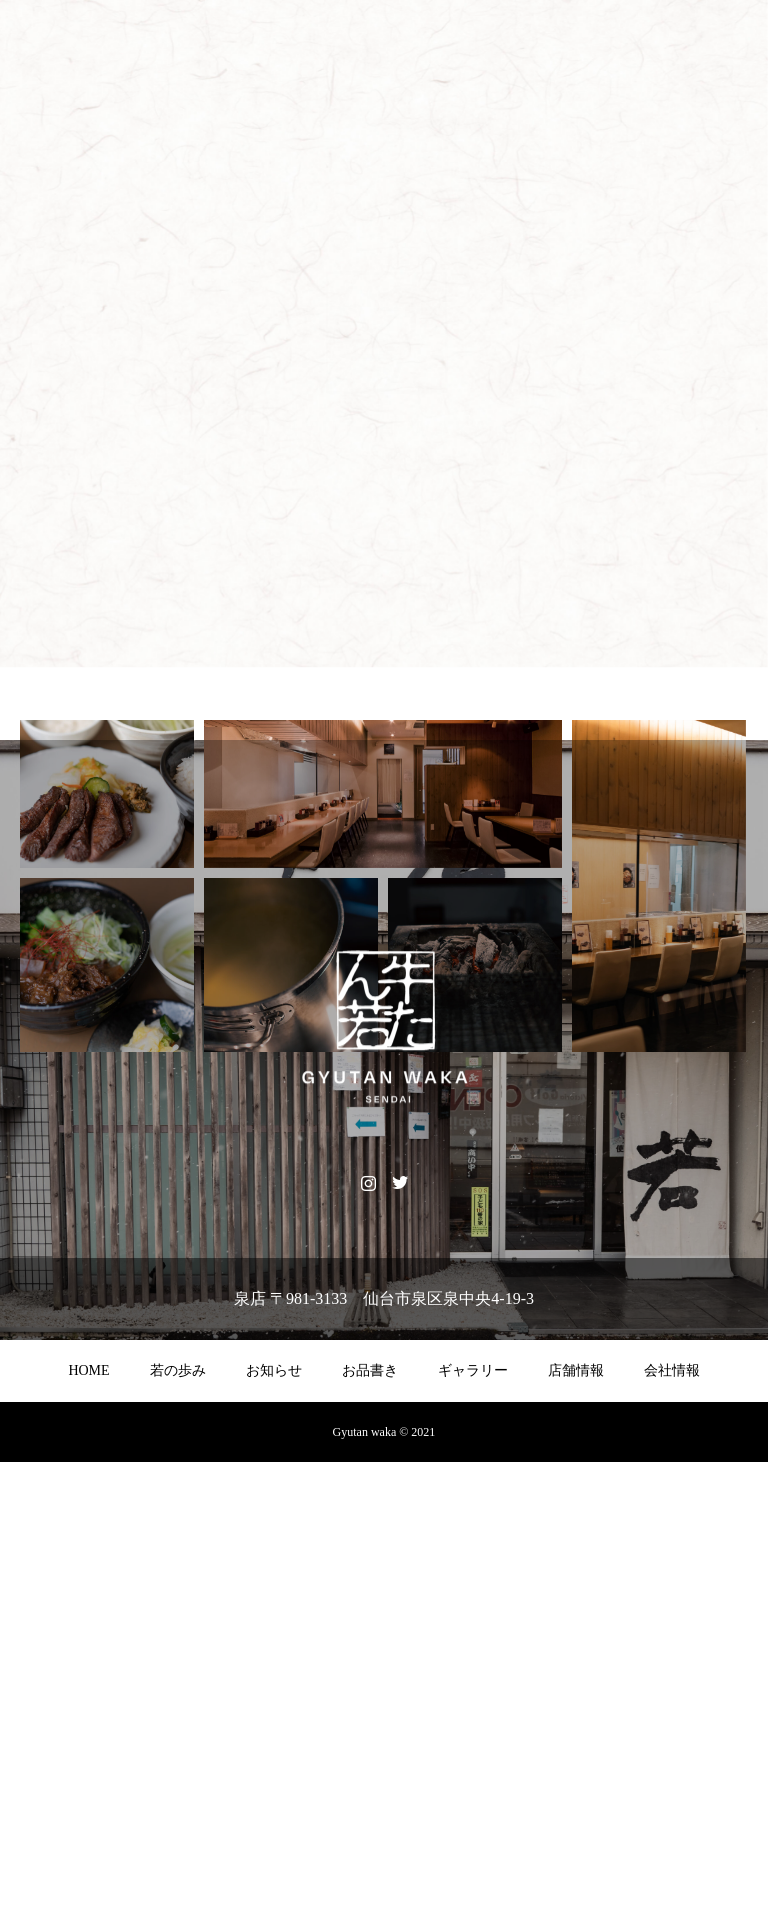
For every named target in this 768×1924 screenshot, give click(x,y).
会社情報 (672, 1832)
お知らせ (274, 1832)
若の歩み (178, 1832)
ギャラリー (473, 1832)
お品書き (370, 1832)
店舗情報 (576, 1832)
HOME (88, 1832)
